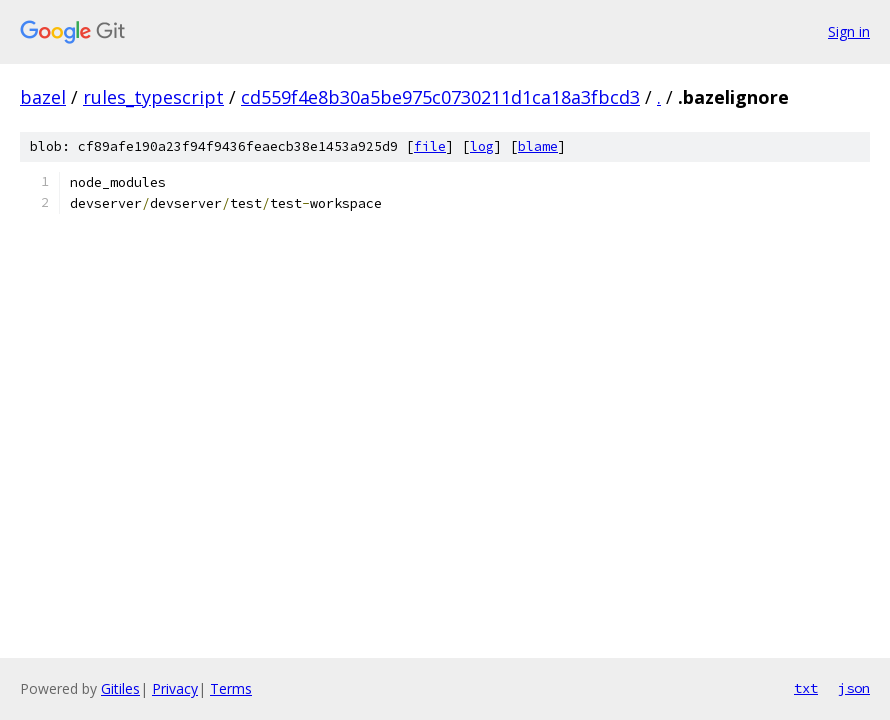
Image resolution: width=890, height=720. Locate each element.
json (854, 688)
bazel (43, 97)
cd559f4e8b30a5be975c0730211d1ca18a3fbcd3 (440, 97)
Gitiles (120, 688)
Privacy (175, 688)
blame (538, 146)
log (482, 146)
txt (806, 688)
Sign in (849, 31)
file (430, 146)
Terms (231, 688)
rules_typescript (153, 97)
